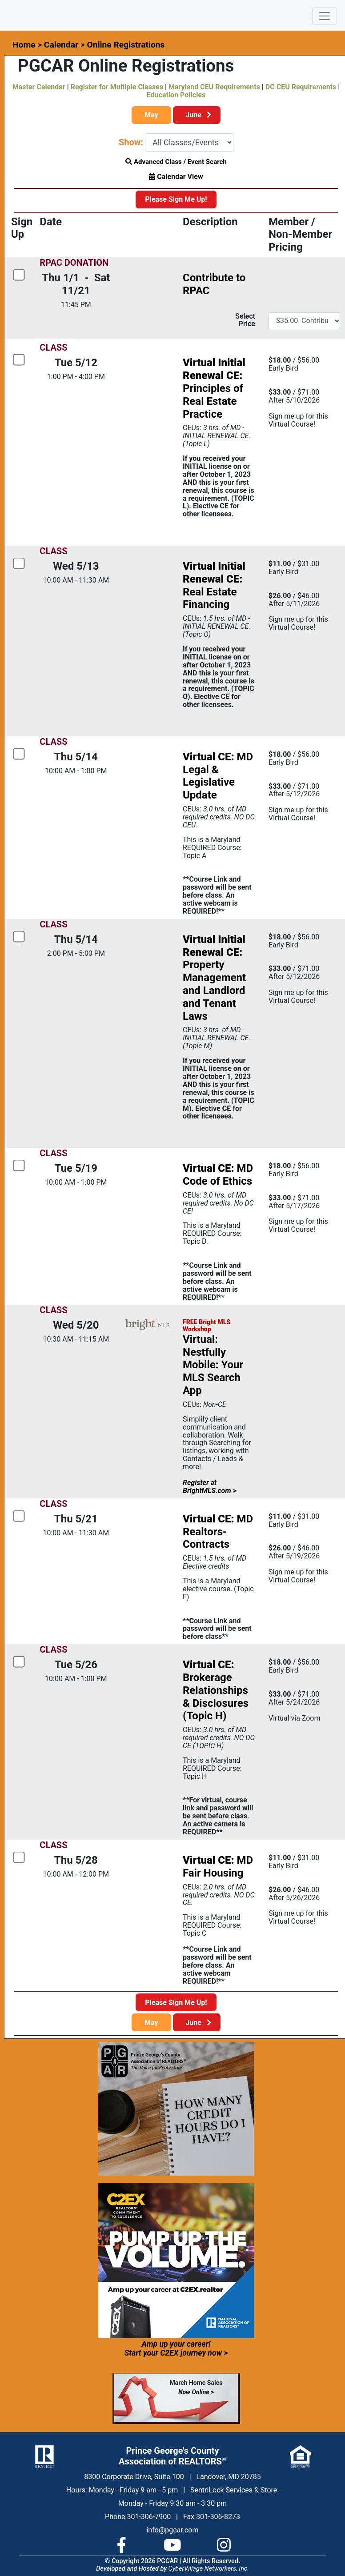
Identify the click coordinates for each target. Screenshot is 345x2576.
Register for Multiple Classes (117, 87)
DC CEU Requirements (300, 87)
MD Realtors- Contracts (218, 1532)
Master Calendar (38, 87)
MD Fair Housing (218, 1866)
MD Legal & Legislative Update (218, 776)
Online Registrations (125, 45)
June (196, 115)
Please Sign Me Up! (176, 199)
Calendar (61, 45)
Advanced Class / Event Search (176, 162)
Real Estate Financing (214, 585)
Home (23, 45)
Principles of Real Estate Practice (214, 388)
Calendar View (176, 176)
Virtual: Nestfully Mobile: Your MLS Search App (213, 1365)
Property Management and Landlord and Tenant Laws (214, 977)
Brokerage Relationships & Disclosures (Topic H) (216, 1690)
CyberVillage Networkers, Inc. (208, 2568)
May (151, 115)
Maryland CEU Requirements (214, 87)
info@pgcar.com (172, 2530)
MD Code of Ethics (218, 1174)
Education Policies (176, 95)
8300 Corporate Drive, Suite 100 (134, 2476)
